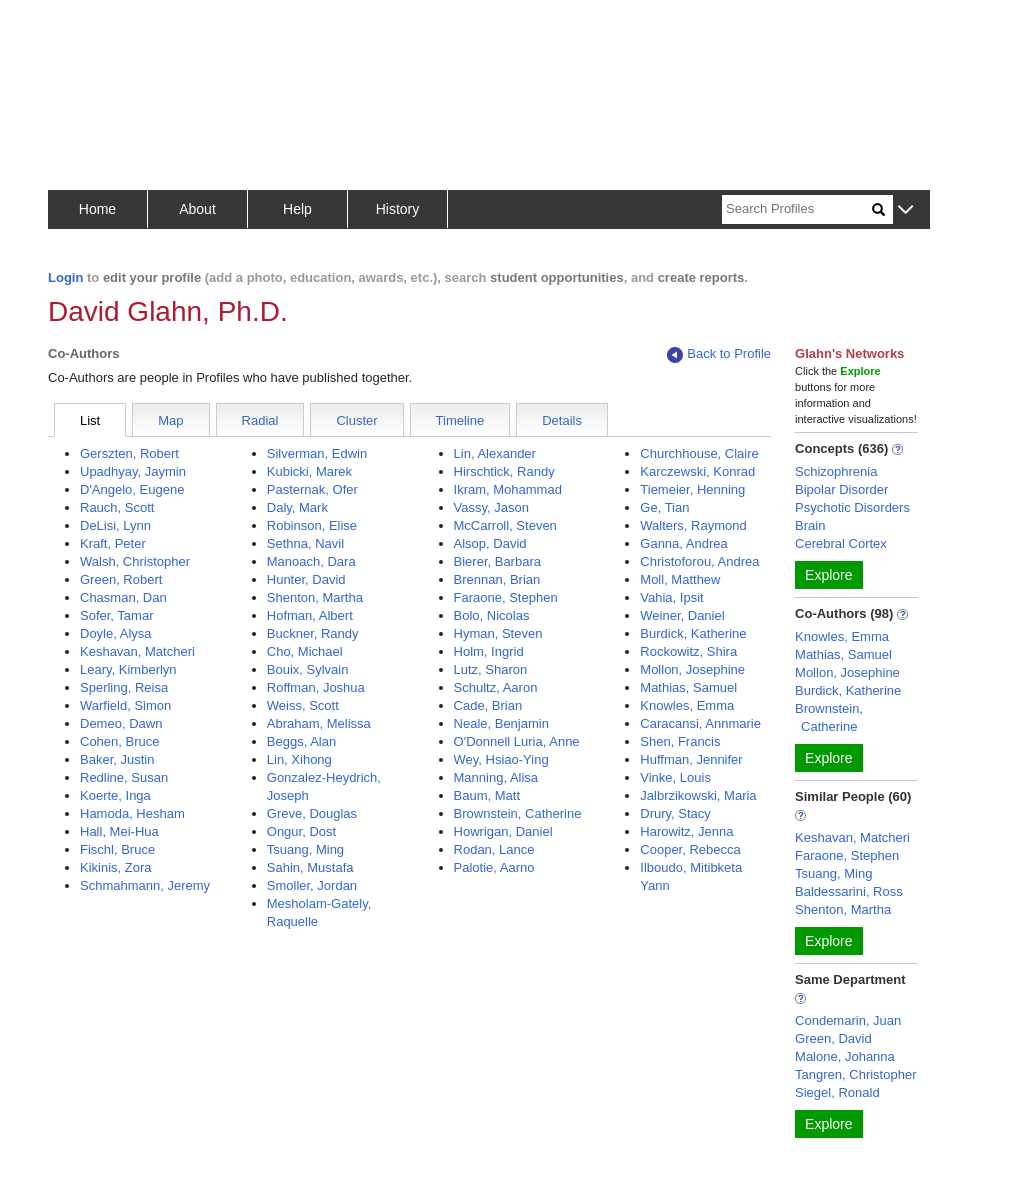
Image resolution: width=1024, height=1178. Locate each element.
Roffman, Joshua (316, 687)
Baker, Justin (117, 759)
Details (562, 420)
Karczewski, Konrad (697, 471)
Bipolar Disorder (841, 489)
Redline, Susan (124, 777)
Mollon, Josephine (692, 669)
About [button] (197, 209)
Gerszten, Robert (129, 453)
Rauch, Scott (117, 507)
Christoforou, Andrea (699, 561)
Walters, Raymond (693, 525)
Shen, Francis (680, 741)
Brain (810, 525)
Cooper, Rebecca (690, 849)
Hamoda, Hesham (132, 813)
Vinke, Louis (675, 777)
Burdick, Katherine (693, 633)
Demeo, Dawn (121, 723)
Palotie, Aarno (494, 867)
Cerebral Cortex (841, 543)
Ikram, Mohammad (508, 489)
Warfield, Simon (125, 705)
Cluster (356, 420)
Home (97, 209)
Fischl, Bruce (117, 849)
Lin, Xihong (299, 759)
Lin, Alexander (495, 453)
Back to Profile (719, 354)
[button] (905, 210)
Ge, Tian (664, 507)
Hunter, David (306, 579)
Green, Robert (121, 579)
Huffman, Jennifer (691, 759)
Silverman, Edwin (317, 453)
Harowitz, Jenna (686, 831)
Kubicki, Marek (309, 471)
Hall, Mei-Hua (119, 831)
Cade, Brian (488, 705)
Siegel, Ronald (837, 1092)
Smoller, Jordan (312, 885)
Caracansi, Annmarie (700, 723)
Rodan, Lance (494, 849)
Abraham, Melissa (319, 723)
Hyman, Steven (498, 633)
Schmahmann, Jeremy (145, 885)
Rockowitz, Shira (688, 651)
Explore (828, 575)
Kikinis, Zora (116, 867)
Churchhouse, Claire (699, 453)
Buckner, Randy (313, 633)
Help (297, 209)
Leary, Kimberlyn (128, 669)
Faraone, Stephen (506, 597)
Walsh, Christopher (135, 561)
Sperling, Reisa (124, 687)
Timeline (460, 420)
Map (170, 420)
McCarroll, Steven (505, 525)
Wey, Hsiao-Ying (501, 759)
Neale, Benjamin (501, 723)
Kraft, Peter (113, 543)
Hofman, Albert (310, 615)
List (90, 420)
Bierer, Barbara (497, 561)
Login (65, 277)
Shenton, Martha (315, 597)
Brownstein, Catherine (518, 813)
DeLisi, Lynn (115, 525)
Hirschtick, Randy (504, 471)
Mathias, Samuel (688, 687)
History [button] (398, 209)
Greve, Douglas (312, 813)
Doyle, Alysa (116, 633)
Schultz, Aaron (496, 687)
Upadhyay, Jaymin (133, 471)
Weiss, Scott (303, 705)
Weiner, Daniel (682, 615)
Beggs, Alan (301, 741)
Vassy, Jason (491, 507)
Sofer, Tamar (116, 615)
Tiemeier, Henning (692, 489)
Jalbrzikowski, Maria (698, 795)
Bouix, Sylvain (308, 669)
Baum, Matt (487, 795)
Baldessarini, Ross (849, 891)
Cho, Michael (305, 651)
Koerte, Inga (115, 795)
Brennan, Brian (497, 579)
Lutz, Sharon (491, 669)
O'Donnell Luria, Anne (517, 741)
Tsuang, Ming (305, 849)
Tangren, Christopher (855, 1074)
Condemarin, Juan (848, 1020)
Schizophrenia (836, 471)
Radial (260, 420)
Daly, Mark (297, 507)
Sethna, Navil (305, 543)
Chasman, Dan (123, 597)
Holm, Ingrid (489, 651)
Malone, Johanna (845, 1056)
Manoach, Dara (311, 561)
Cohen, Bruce (120, 741)
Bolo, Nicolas (492, 615)
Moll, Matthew (680, 579)
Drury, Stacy (675, 813)
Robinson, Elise (312, 525)
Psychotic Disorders (852, 507)
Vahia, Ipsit (671, 597)
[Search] (797, 209)
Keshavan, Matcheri (137, 651)
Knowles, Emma (687, 705)
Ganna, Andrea (683, 543)
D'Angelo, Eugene (132, 489)
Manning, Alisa (496, 777)
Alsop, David (490, 543)
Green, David (833, 1038)
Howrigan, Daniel (503, 831)
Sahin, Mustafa (310, 867)
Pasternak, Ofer (312, 489)
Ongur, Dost (301, 831)
